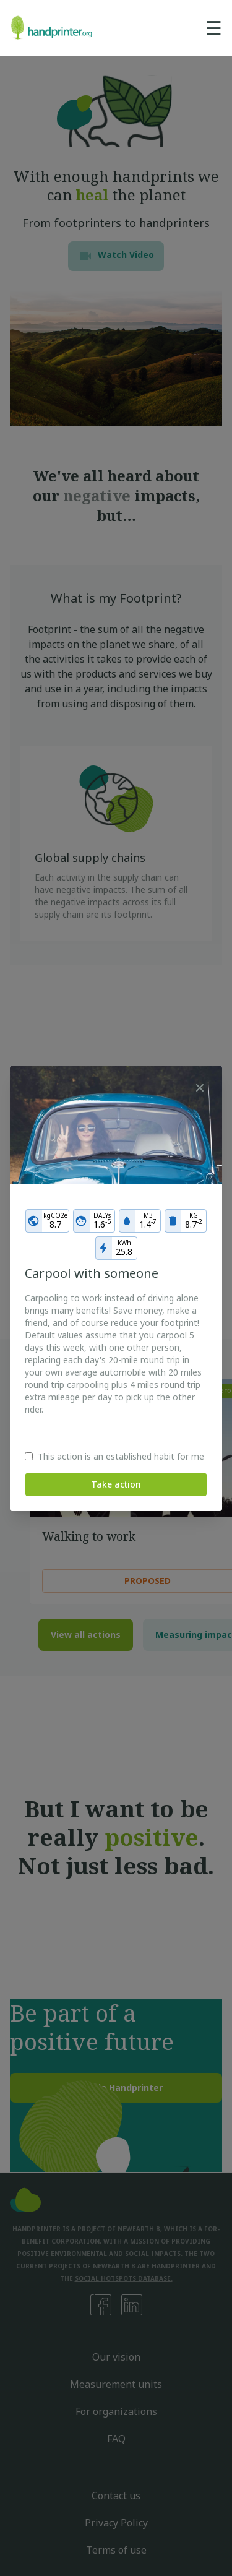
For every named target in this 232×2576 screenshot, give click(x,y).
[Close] (199, 1087)
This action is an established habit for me (121, 1456)
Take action (116, 1484)
